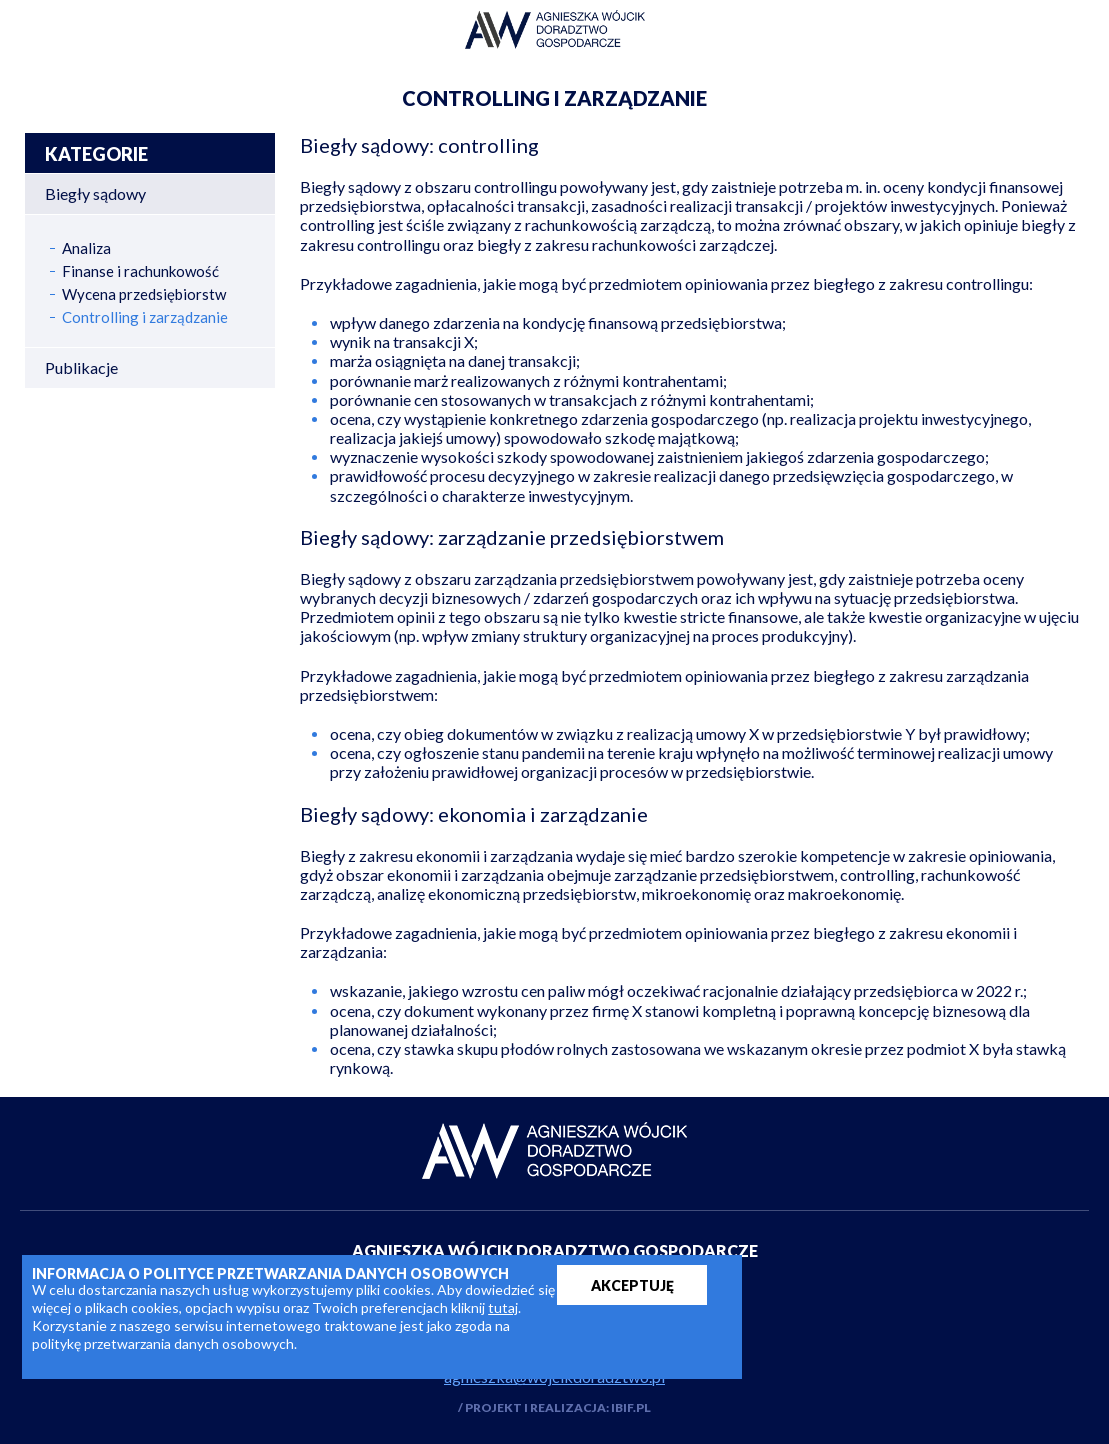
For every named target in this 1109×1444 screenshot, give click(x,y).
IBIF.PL (631, 1408)
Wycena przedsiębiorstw (144, 294)
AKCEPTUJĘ (632, 1285)
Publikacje (81, 367)
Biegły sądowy (95, 193)
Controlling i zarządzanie (145, 317)
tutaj (503, 1307)
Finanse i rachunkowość (140, 271)
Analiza (86, 248)
